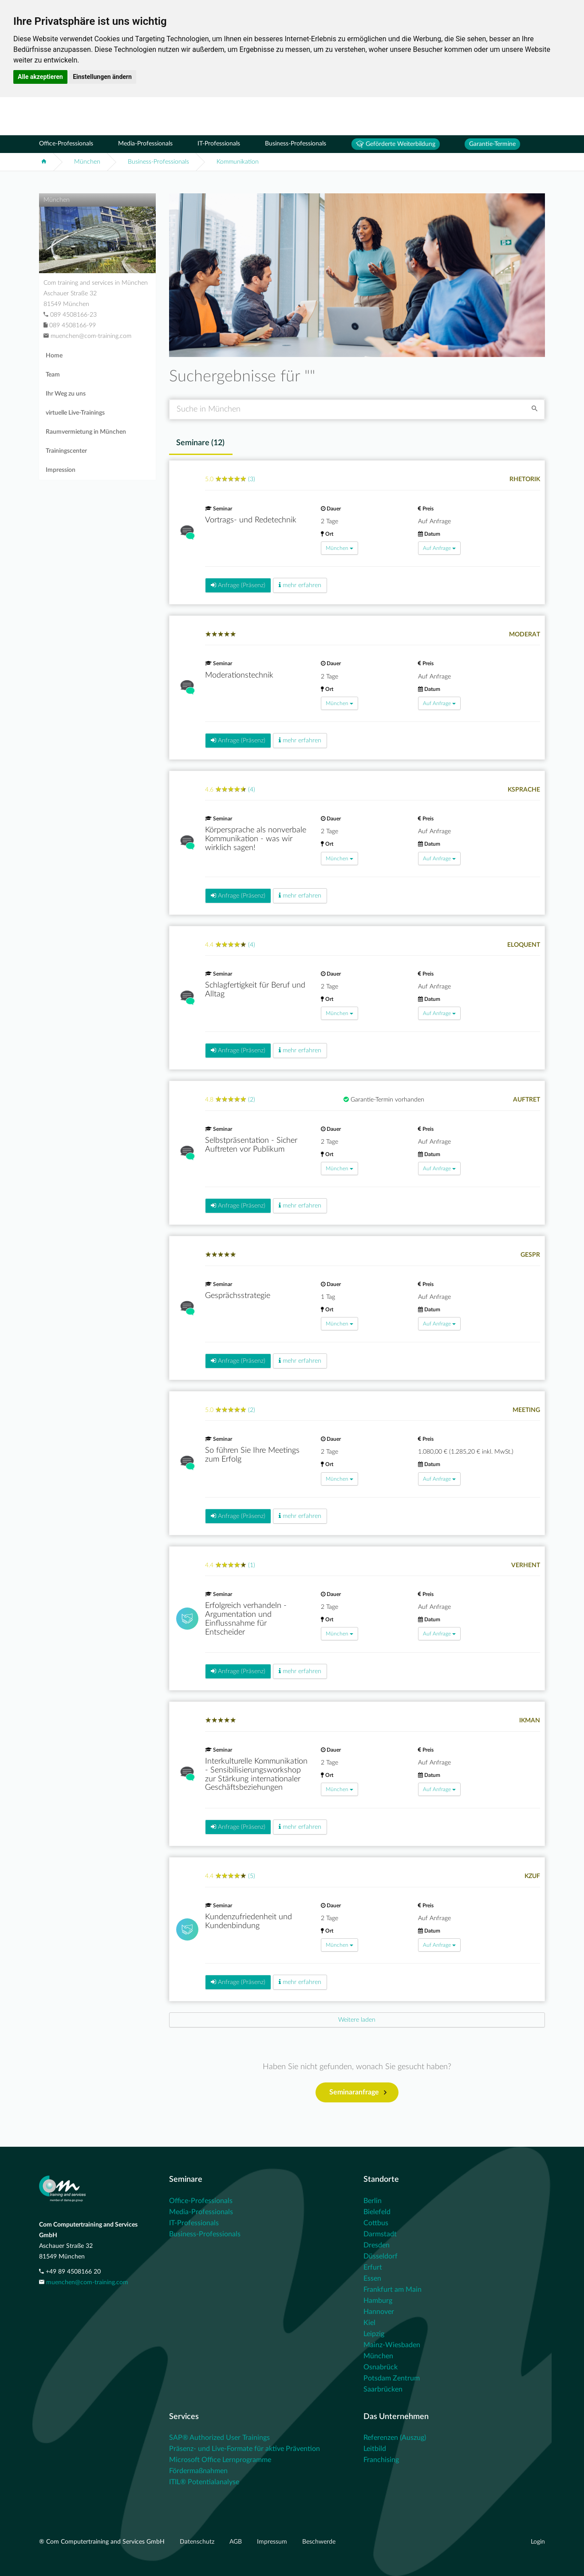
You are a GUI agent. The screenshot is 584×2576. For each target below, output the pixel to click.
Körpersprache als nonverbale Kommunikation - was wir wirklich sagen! (255, 839)
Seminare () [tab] (200, 443)
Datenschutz (198, 2542)
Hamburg (377, 2300)
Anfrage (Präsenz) (238, 585)
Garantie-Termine (492, 144)
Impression (60, 470)
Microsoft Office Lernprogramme (220, 2459)
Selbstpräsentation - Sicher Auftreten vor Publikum (251, 1145)
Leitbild (374, 2448)
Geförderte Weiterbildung (395, 144)
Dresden (376, 2245)
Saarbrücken (382, 2389)
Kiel (369, 2322)
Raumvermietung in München (86, 432)
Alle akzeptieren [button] (40, 76)
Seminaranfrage (358, 2092)
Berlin (372, 2200)
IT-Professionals (218, 144)
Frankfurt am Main (392, 2289)
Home (54, 356)
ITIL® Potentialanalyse (204, 2482)
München (87, 162)
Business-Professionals (295, 144)
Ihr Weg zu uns (66, 394)
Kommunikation (238, 162)
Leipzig (373, 2333)
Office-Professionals (66, 144)
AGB (236, 2542)
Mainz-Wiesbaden (391, 2345)
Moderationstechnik (239, 675)
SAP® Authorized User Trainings (219, 2437)
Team (53, 375)
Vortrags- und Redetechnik (250, 520)
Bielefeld (377, 2211)
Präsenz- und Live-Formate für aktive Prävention (244, 2448)
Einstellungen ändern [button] (102, 76)
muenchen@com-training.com (87, 2282)
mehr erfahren (300, 585)
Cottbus (375, 2223)
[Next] (357, 2019)
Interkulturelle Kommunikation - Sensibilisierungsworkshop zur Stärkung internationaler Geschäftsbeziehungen (256, 1774)
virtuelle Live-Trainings (75, 413)
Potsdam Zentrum (391, 2378)
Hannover (378, 2311)
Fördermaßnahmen (198, 2470)
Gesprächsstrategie (237, 1296)
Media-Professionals (145, 144)
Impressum (273, 2542)
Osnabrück (380, 2367)
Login (538, 2542)
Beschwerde (318, 2542)
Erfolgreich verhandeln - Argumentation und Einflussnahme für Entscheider (246, 1619)
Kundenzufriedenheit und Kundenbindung (248, 1921)
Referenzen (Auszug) (394, 2437)
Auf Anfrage (439, 548)
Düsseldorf (380, 2256)
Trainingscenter (66, 451)
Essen (372, 2278)
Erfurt (372, 2267)
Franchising (381, 2459)
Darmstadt (380, 2234)
